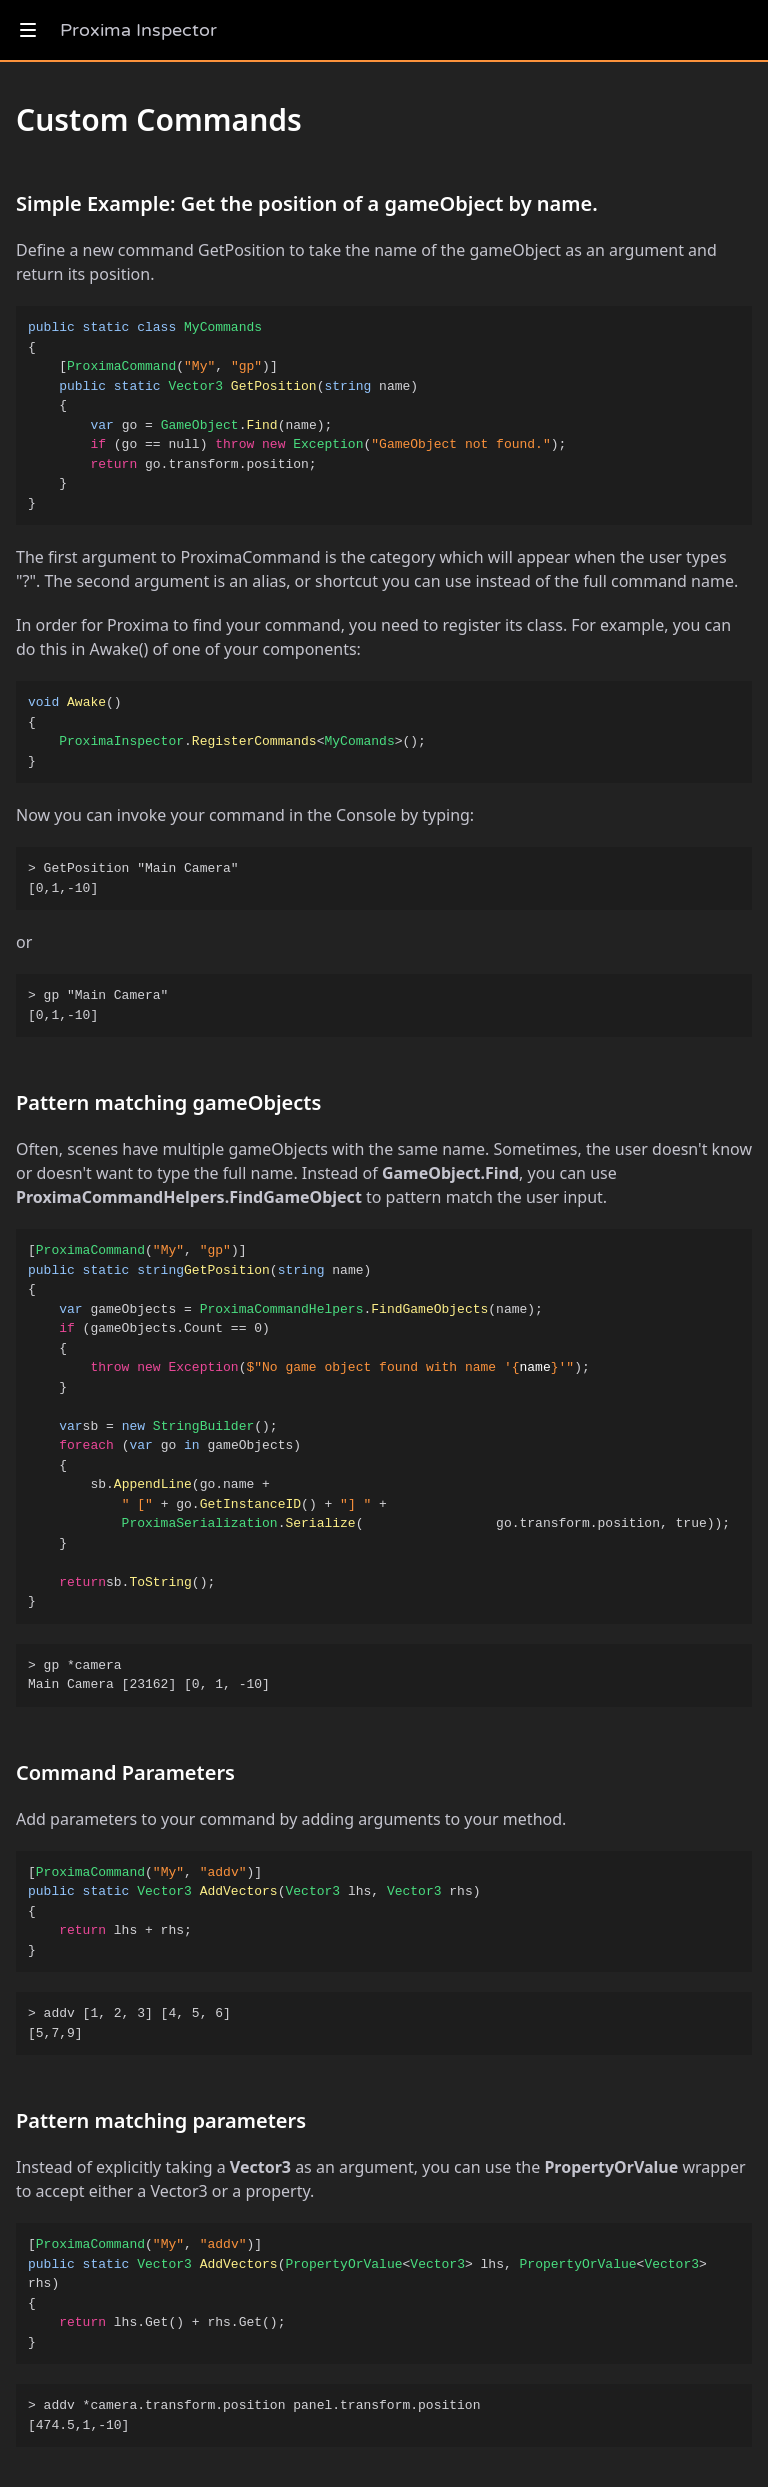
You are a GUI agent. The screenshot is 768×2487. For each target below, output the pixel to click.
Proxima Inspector (138, 30)
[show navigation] (28, 30)
